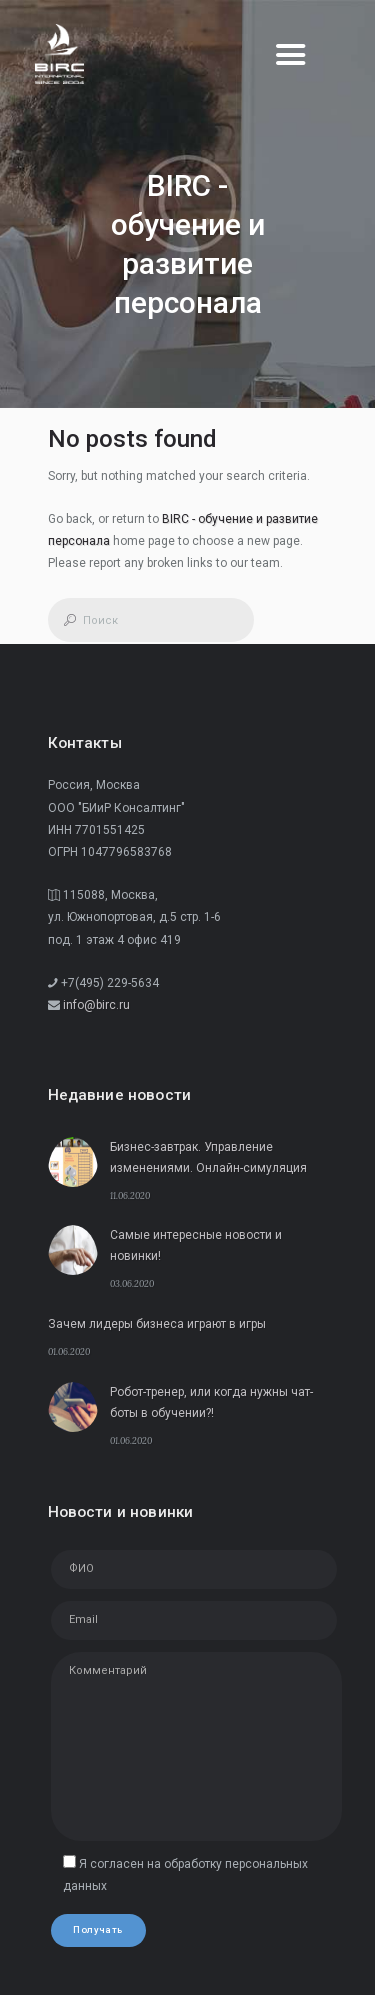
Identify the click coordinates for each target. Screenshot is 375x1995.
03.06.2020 (132, 1283)
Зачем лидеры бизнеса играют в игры (157, 1324)
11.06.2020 (130, 1195)
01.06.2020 (69, 1351)
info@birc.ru (96, 1005)
